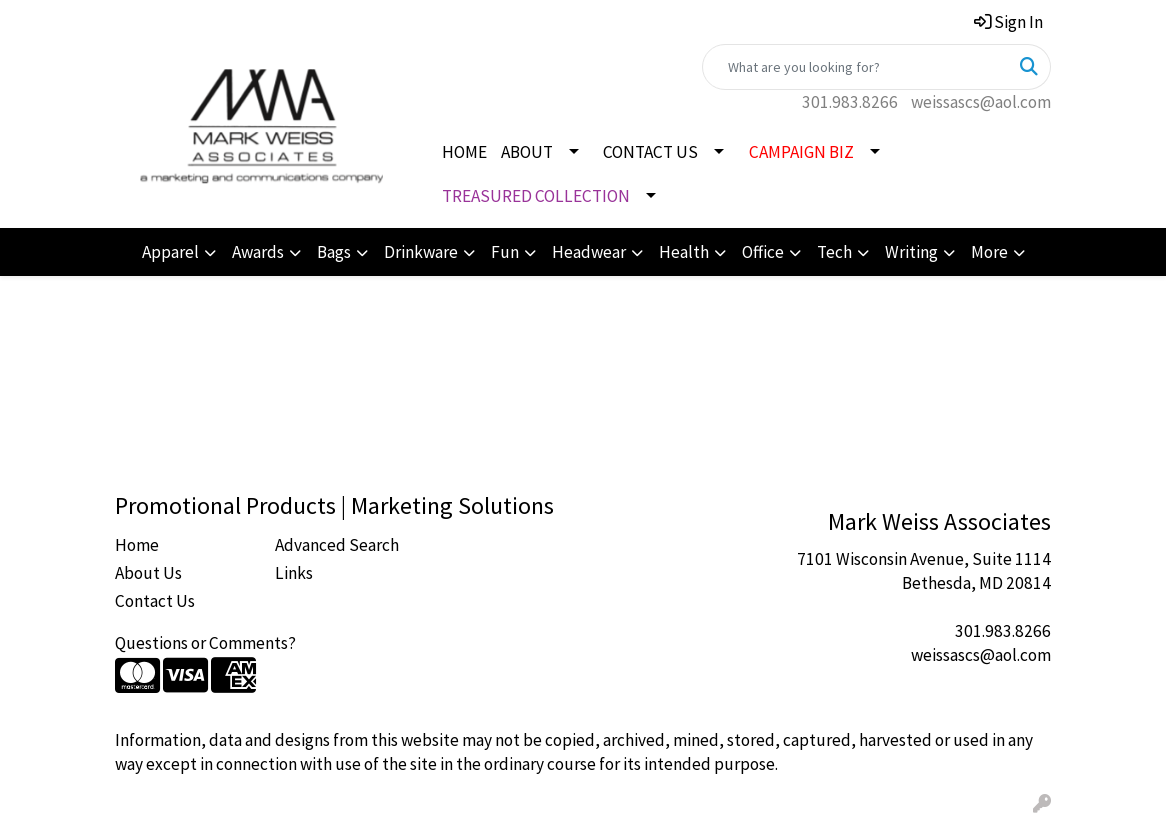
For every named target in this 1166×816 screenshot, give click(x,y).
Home (137, 545)
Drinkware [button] (421, 252)
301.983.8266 (850, 102)
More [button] (989, 252)
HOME (464, 152)
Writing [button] (911, 252)
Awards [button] (258, 252)
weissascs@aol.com (981, 102)
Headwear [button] (589, 252)
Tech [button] (834, 252)
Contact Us (155, 601)
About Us (148, 573)
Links (294, 573)
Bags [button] (334, 252)
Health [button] (684, 252)
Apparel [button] (170, 252)
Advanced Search (337, 545)
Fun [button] (505, 252)
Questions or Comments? (205, 643)
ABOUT (527, 152)
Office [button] (763, 252)
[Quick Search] (855, 67)
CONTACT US (650, 152)
